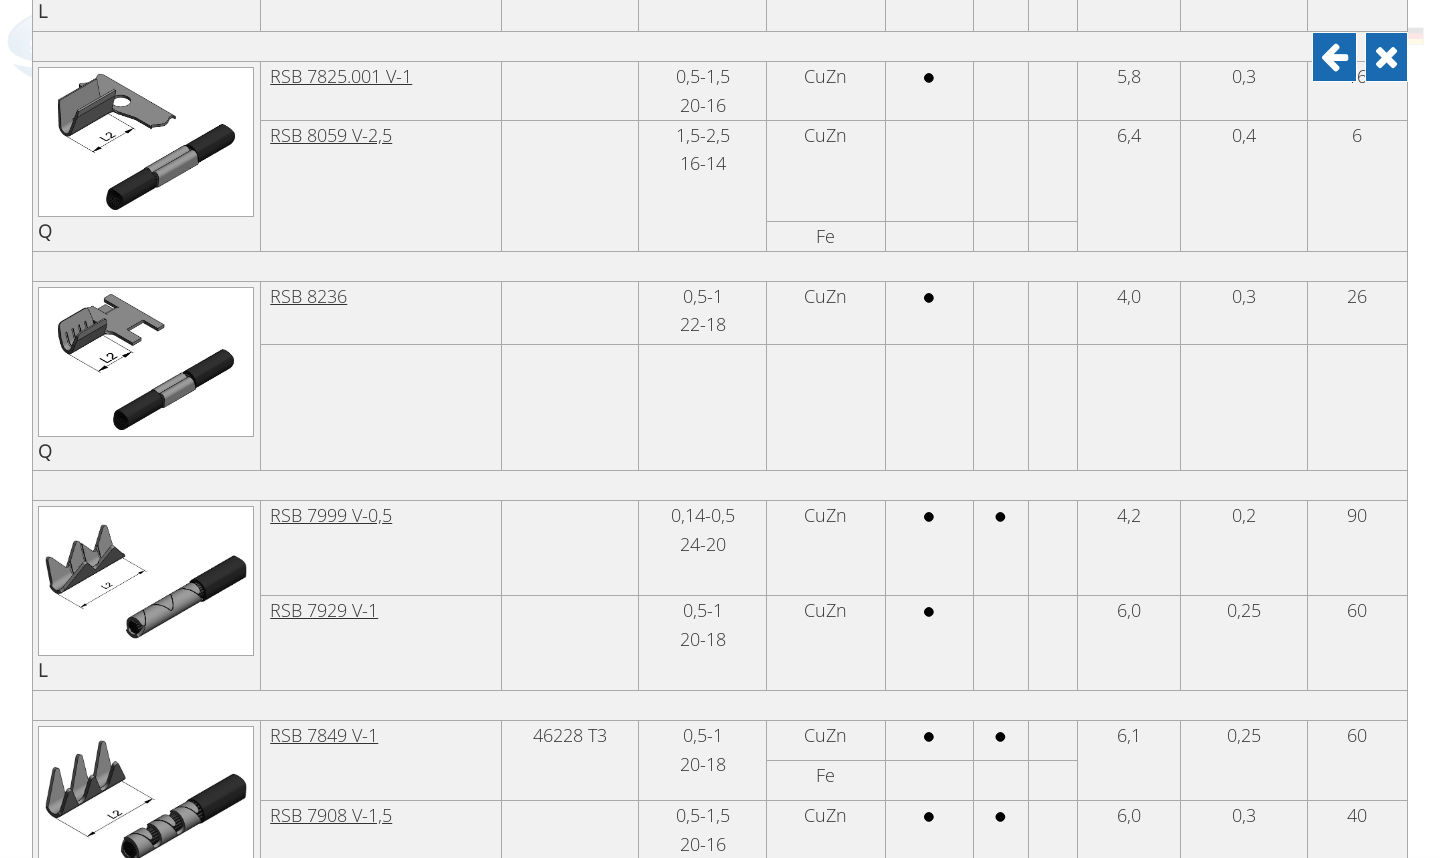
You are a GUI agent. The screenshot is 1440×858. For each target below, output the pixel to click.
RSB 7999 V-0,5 (331, 829)
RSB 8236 (308, 610)
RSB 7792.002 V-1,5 (348, 170)
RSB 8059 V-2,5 (331, 449)
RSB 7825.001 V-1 (341, 390)
